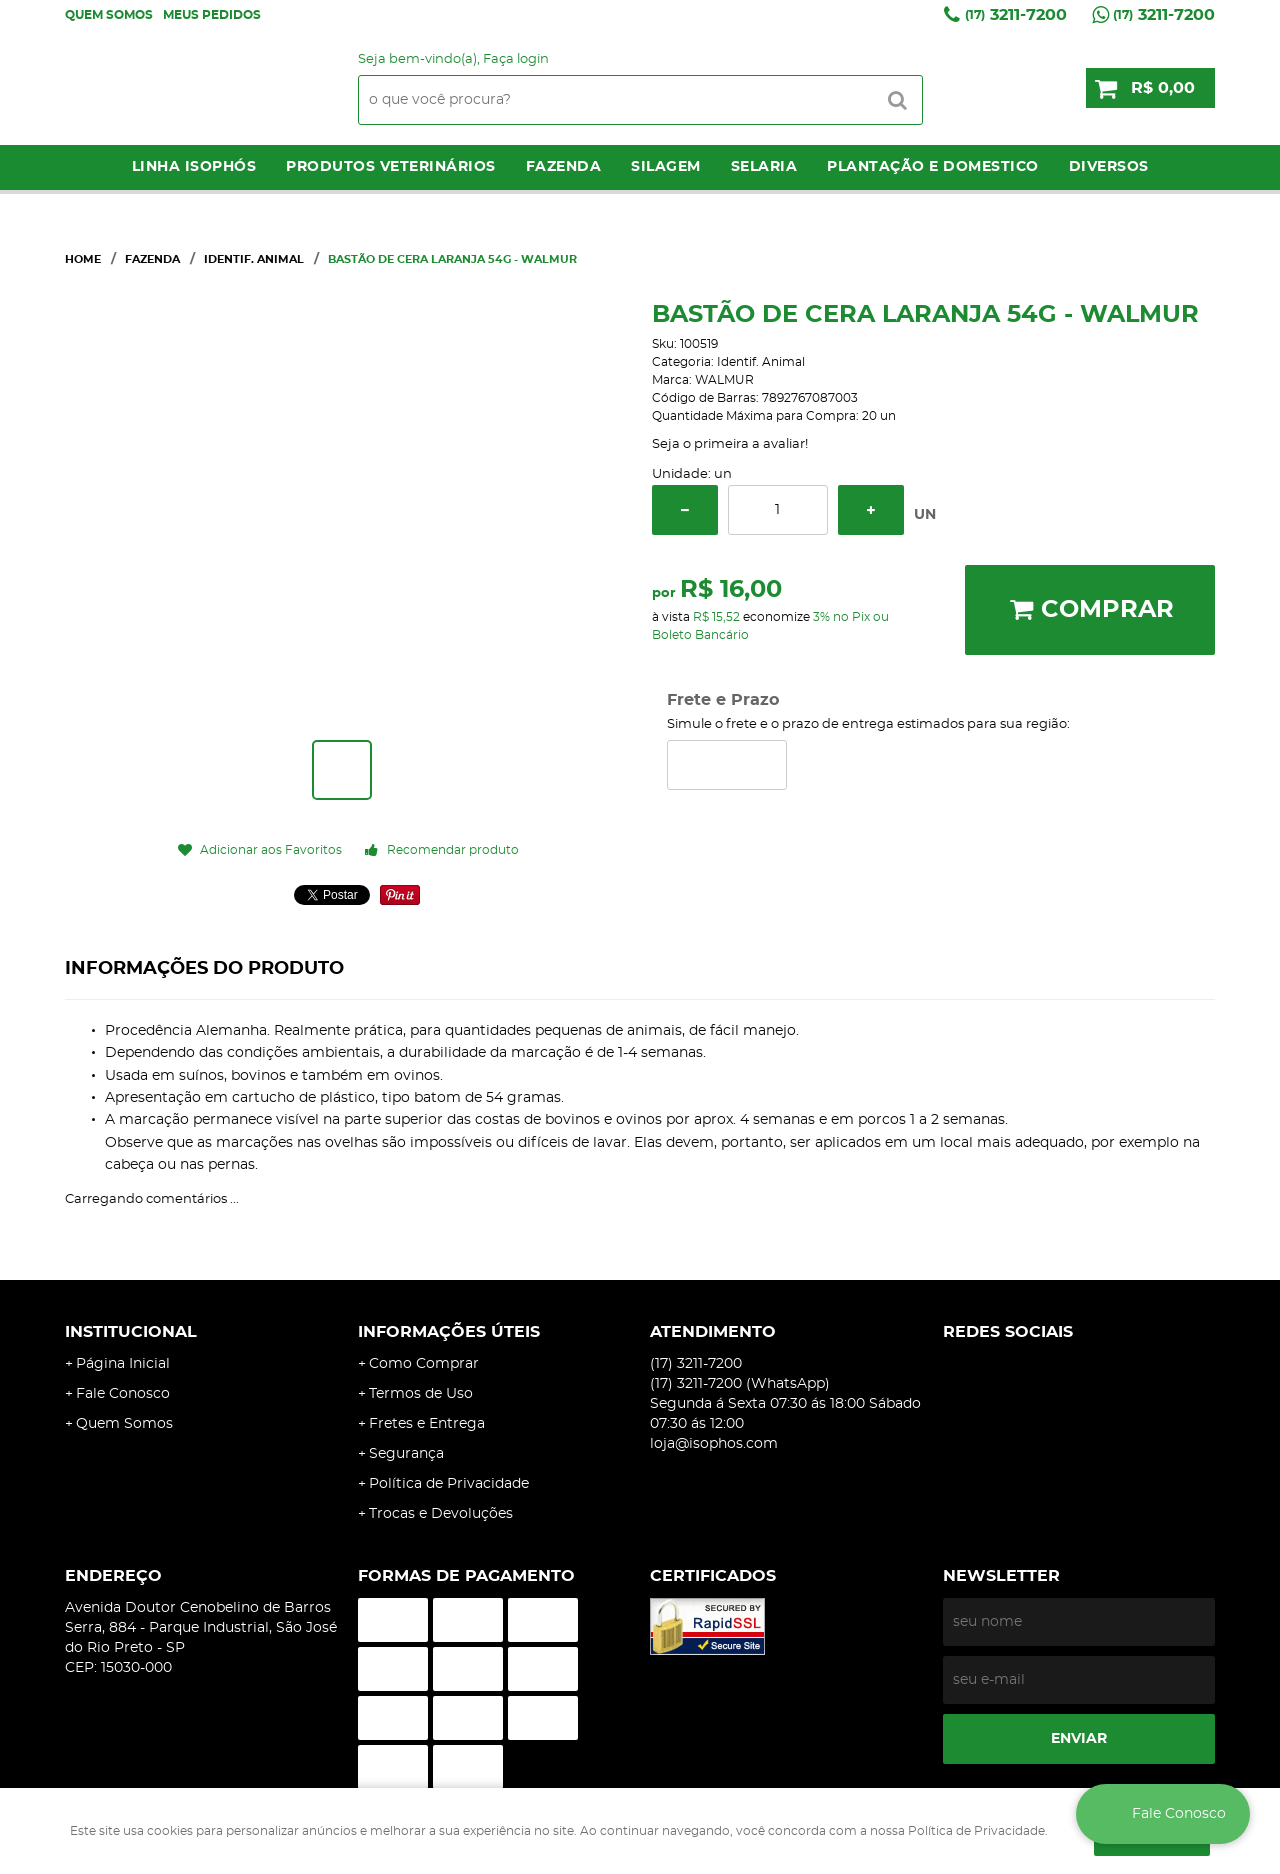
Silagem (666, 167)
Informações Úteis (449, 1332)
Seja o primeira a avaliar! (730, 444)
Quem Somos (109, 15)
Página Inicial (123, 1364)
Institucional (131, 1332)
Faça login (516, 59)
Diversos (1109, 167)
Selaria (764, 167)
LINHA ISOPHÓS (194, 167)
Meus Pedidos (212, 15)
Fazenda (564, 167)
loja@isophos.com (714, 1444)
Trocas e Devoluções (441, 1514)
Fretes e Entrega (427, 1424)
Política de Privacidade (449, 1484)
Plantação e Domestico (933, 167)
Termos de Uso (421, 1394)
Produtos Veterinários (391, 167)
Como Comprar (424, 1364)
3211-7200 (1016, 15)
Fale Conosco (123, 1394)
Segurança (406, 1454)
